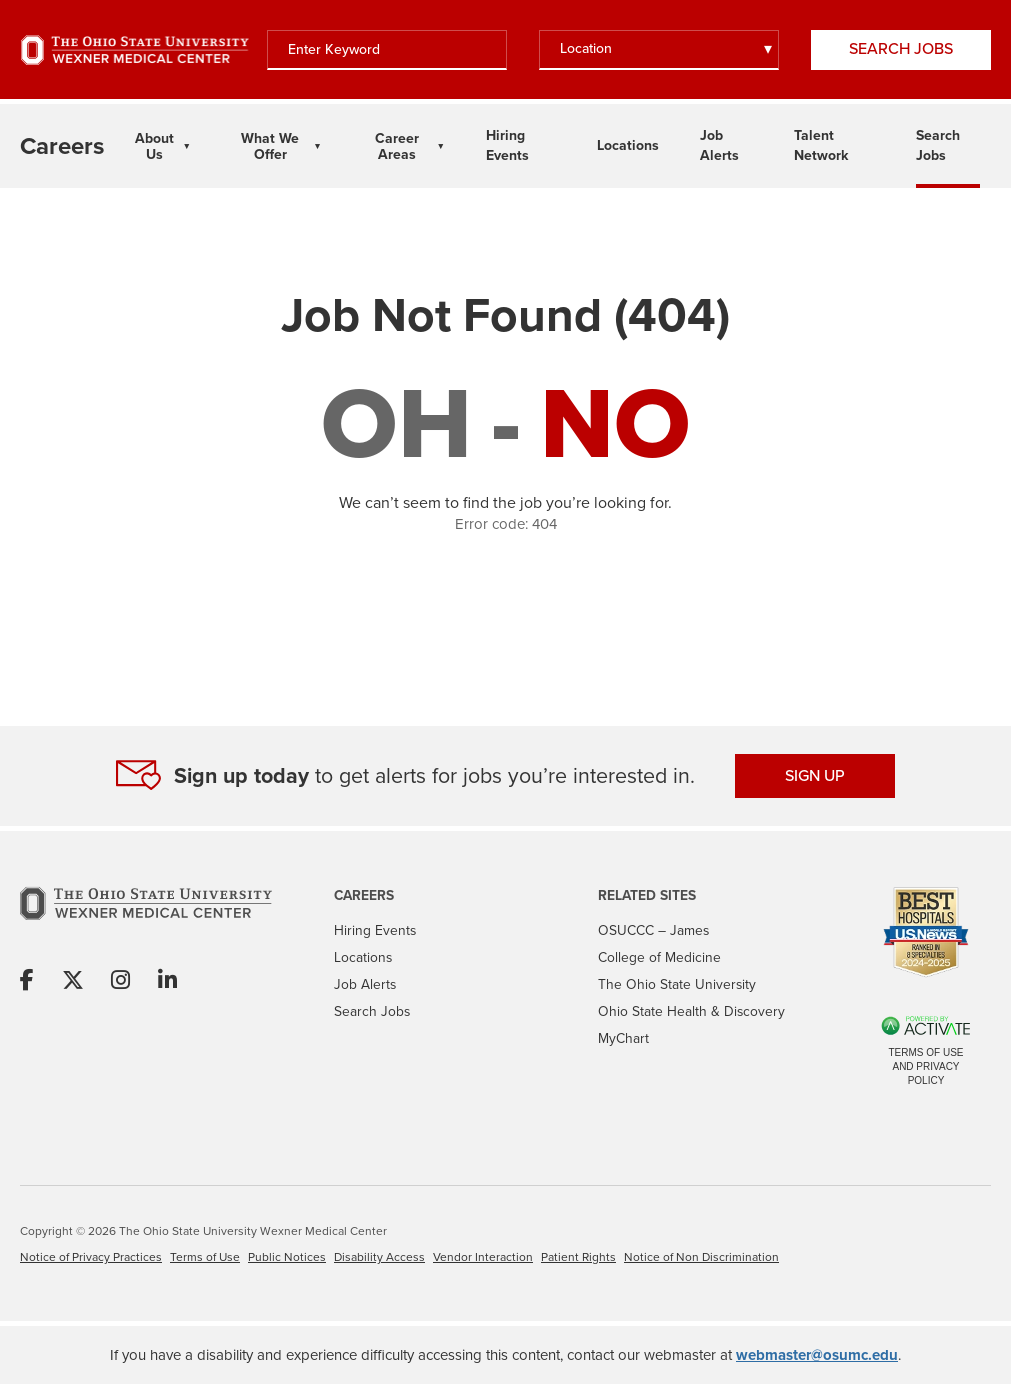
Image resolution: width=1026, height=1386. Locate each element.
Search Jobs (901, 48)
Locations (363, 957)
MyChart (623, 1038)
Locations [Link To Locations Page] (628, 145)
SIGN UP (815, 775)
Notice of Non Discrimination (701, 1257)
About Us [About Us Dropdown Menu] (154, 146)
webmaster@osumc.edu (817, 1355)
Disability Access (379, 1257)
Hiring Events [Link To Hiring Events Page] (507, 145)
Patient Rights (578, 1257)
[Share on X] (73, 981)
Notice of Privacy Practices (91, 1257)
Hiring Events (375, 930)
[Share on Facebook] (27, 981)
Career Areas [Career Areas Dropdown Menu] (397, 146)
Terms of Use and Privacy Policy (925, 1066)
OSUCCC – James (653, 930)
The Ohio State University (677, 984)
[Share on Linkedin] (167, 981)
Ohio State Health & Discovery (691, 1011)
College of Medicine (659, 957)
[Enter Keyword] (387, 50)
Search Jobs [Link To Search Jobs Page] (938, 145)
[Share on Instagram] (120, 981)
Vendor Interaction (483, 1257)
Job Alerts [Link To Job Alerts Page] (719, 145)
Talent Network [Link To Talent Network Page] (821, 145)
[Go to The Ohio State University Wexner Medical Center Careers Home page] (62, 146)
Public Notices (287, 1257)
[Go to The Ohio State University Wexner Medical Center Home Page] (135, 50)
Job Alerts (365, 984)
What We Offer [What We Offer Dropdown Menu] (270, 146)
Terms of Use (205, 1257)
